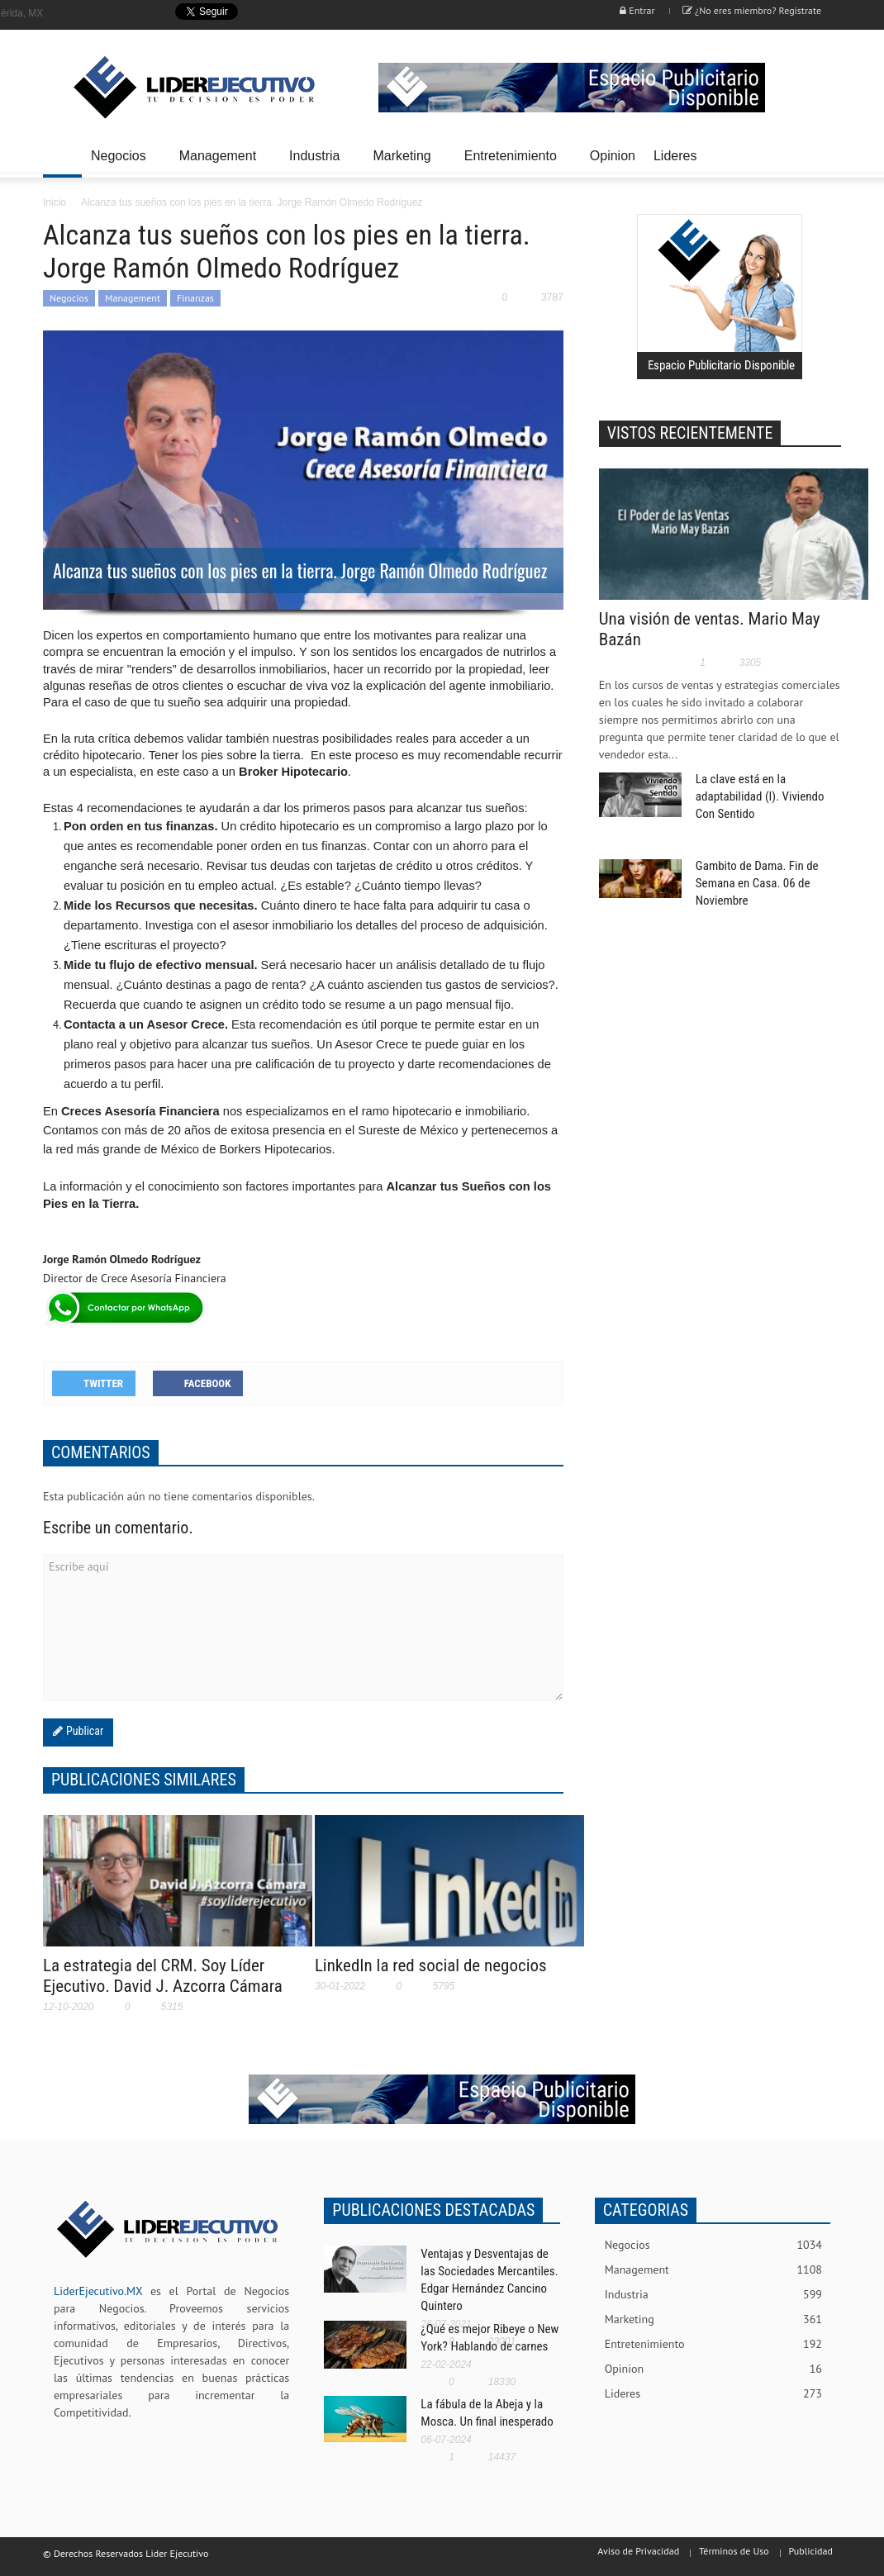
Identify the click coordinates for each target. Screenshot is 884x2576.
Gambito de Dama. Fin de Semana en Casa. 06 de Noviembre (757, 883)
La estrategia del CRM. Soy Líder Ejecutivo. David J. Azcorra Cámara (163, 1976)
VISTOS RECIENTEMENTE (690, 433)
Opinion (612, 156)
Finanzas (195, 298)
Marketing (404, 163)
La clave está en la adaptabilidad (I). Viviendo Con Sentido (760, 796)
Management (220, 163)
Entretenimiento (513, 163)
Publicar (83, 1731)
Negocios (121, 163)
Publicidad (811, 2551)
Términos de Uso (734, 2551)
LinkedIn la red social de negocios (431, 1965)
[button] (823, 154)
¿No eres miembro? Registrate (751, 10)
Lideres (677, 163)
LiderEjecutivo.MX (98, 2291)
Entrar (637, 10)
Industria (317, 163)
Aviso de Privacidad (638, 2551)
